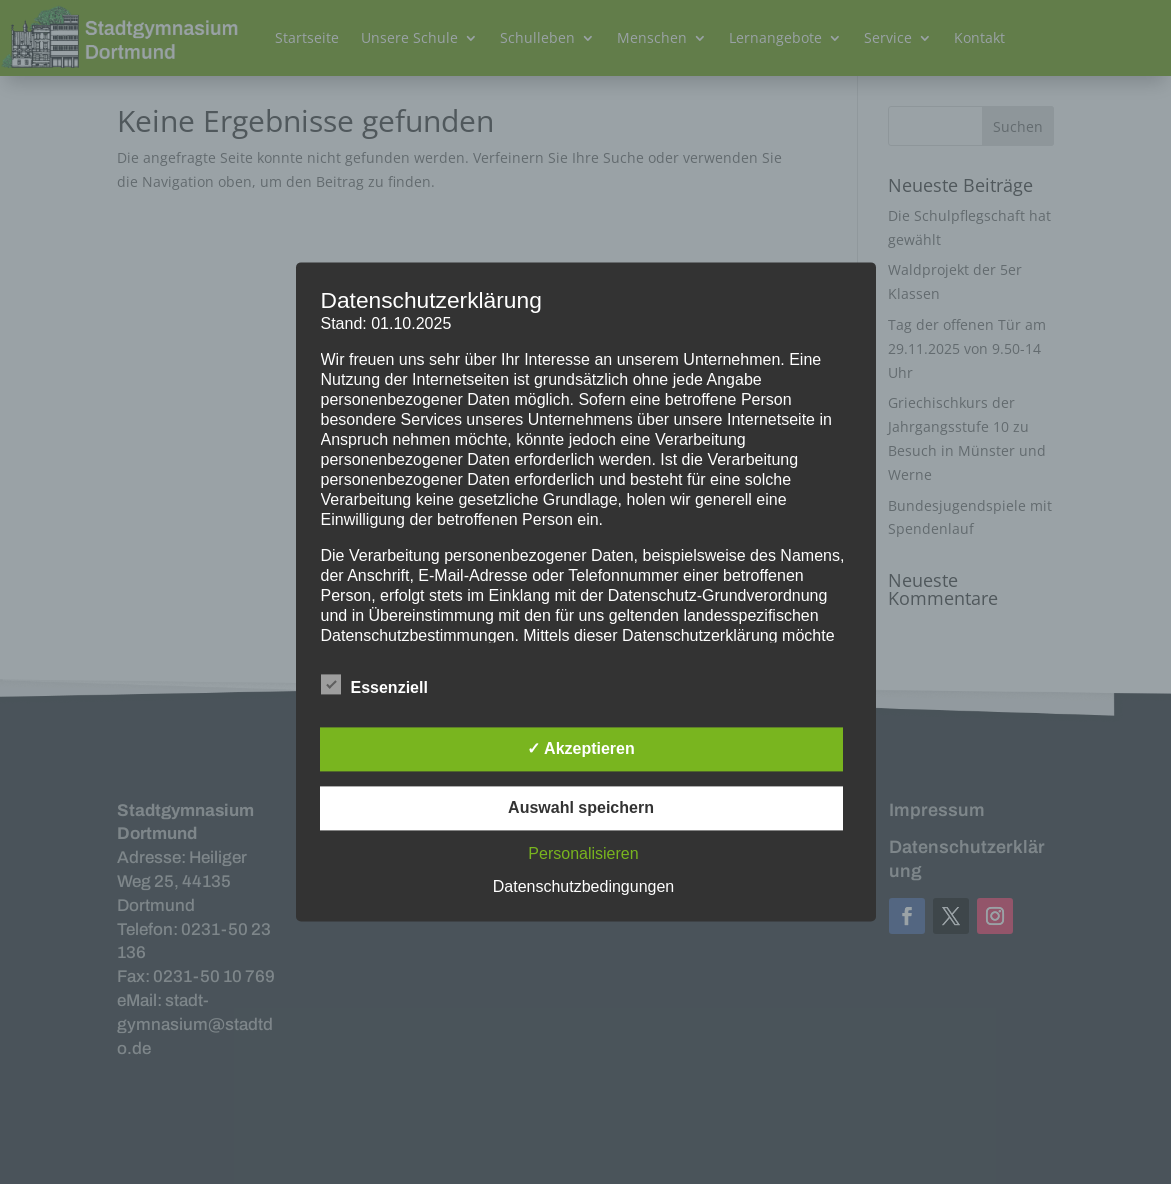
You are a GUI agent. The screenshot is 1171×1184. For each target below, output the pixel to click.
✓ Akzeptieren (581, 749)
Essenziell (374, 686)
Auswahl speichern (581, 808)
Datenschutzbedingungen (583, 887)
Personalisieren (583, 854)
